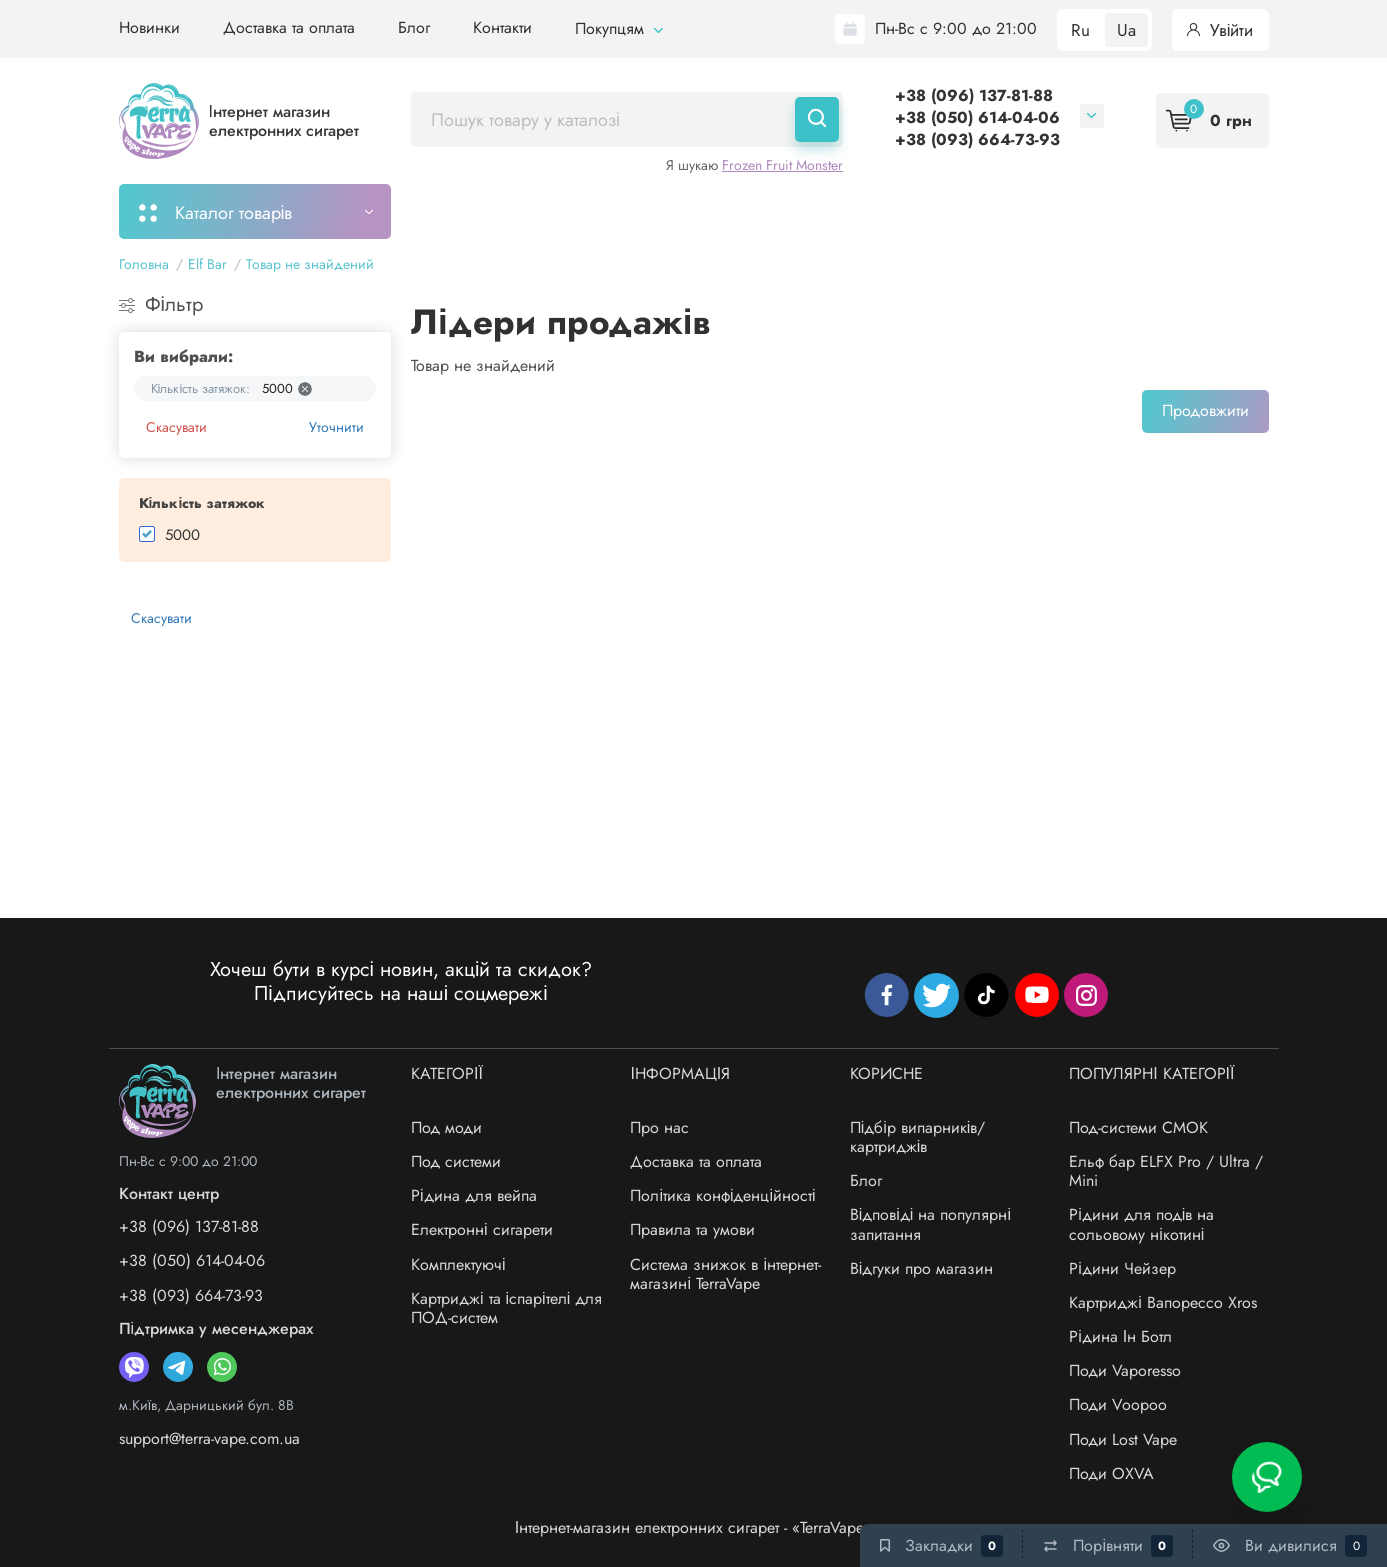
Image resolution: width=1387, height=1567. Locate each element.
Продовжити (1205, 410)
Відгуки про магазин (922, 1268)
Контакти (502, 27)
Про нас (659, 1127)
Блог (414, 27)
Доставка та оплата (289, 27)
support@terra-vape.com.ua (209, 1438)
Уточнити (336, 427)
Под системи (456, 1161)
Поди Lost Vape (1123, 1439)
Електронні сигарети (482, 1229)
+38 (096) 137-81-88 (974, 95)
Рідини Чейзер (1122, 1268)
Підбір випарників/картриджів (918, 1137)
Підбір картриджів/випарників (715, 211)
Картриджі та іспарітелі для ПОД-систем (506, 1308)
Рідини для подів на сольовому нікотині (1141, 1224)
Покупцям (619, 28)
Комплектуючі (458, 1264)
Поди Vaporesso (1125, 1370)
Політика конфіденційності (722, 1195)
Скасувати (176, 427)
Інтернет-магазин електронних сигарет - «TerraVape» (693, 1527)
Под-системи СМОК (1138, 1127)
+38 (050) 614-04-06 (977, 117)
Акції (888, 211)
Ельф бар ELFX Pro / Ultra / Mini (1166, 1171)
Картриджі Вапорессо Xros (1163, 1302)
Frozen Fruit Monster (782, 165)
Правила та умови (692, 1229)
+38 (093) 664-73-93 (977, 139)
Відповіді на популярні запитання (930, 1224)
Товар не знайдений (310, 264)
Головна (144, 264)
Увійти (1220, 30)
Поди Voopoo (1118, 1404)
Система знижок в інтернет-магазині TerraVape (725, 1274)
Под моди (446, 1127)
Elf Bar (207, 264)
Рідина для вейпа (474, 1195)
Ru (1080, 30)
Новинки (149, 27)
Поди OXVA (1111, 1473)
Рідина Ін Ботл (1120, 1336)
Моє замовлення (494, 211)
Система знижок (1006, 211)
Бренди (1134, 211)
